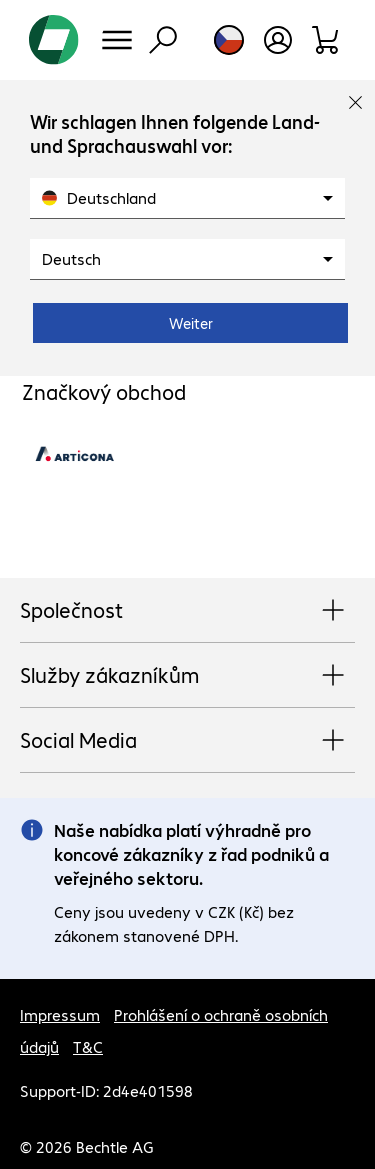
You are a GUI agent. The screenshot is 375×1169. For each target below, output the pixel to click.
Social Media (187, 741)
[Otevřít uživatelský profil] (278, 40)
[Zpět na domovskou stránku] (54, 40)
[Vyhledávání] (163, 40)
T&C (88, 1046)
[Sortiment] (326, 40)
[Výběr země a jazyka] (229, 40)
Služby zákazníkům (187, 676)
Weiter (191, 323)
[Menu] (117, 40)
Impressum (60, 1014)
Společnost (187, 611)
